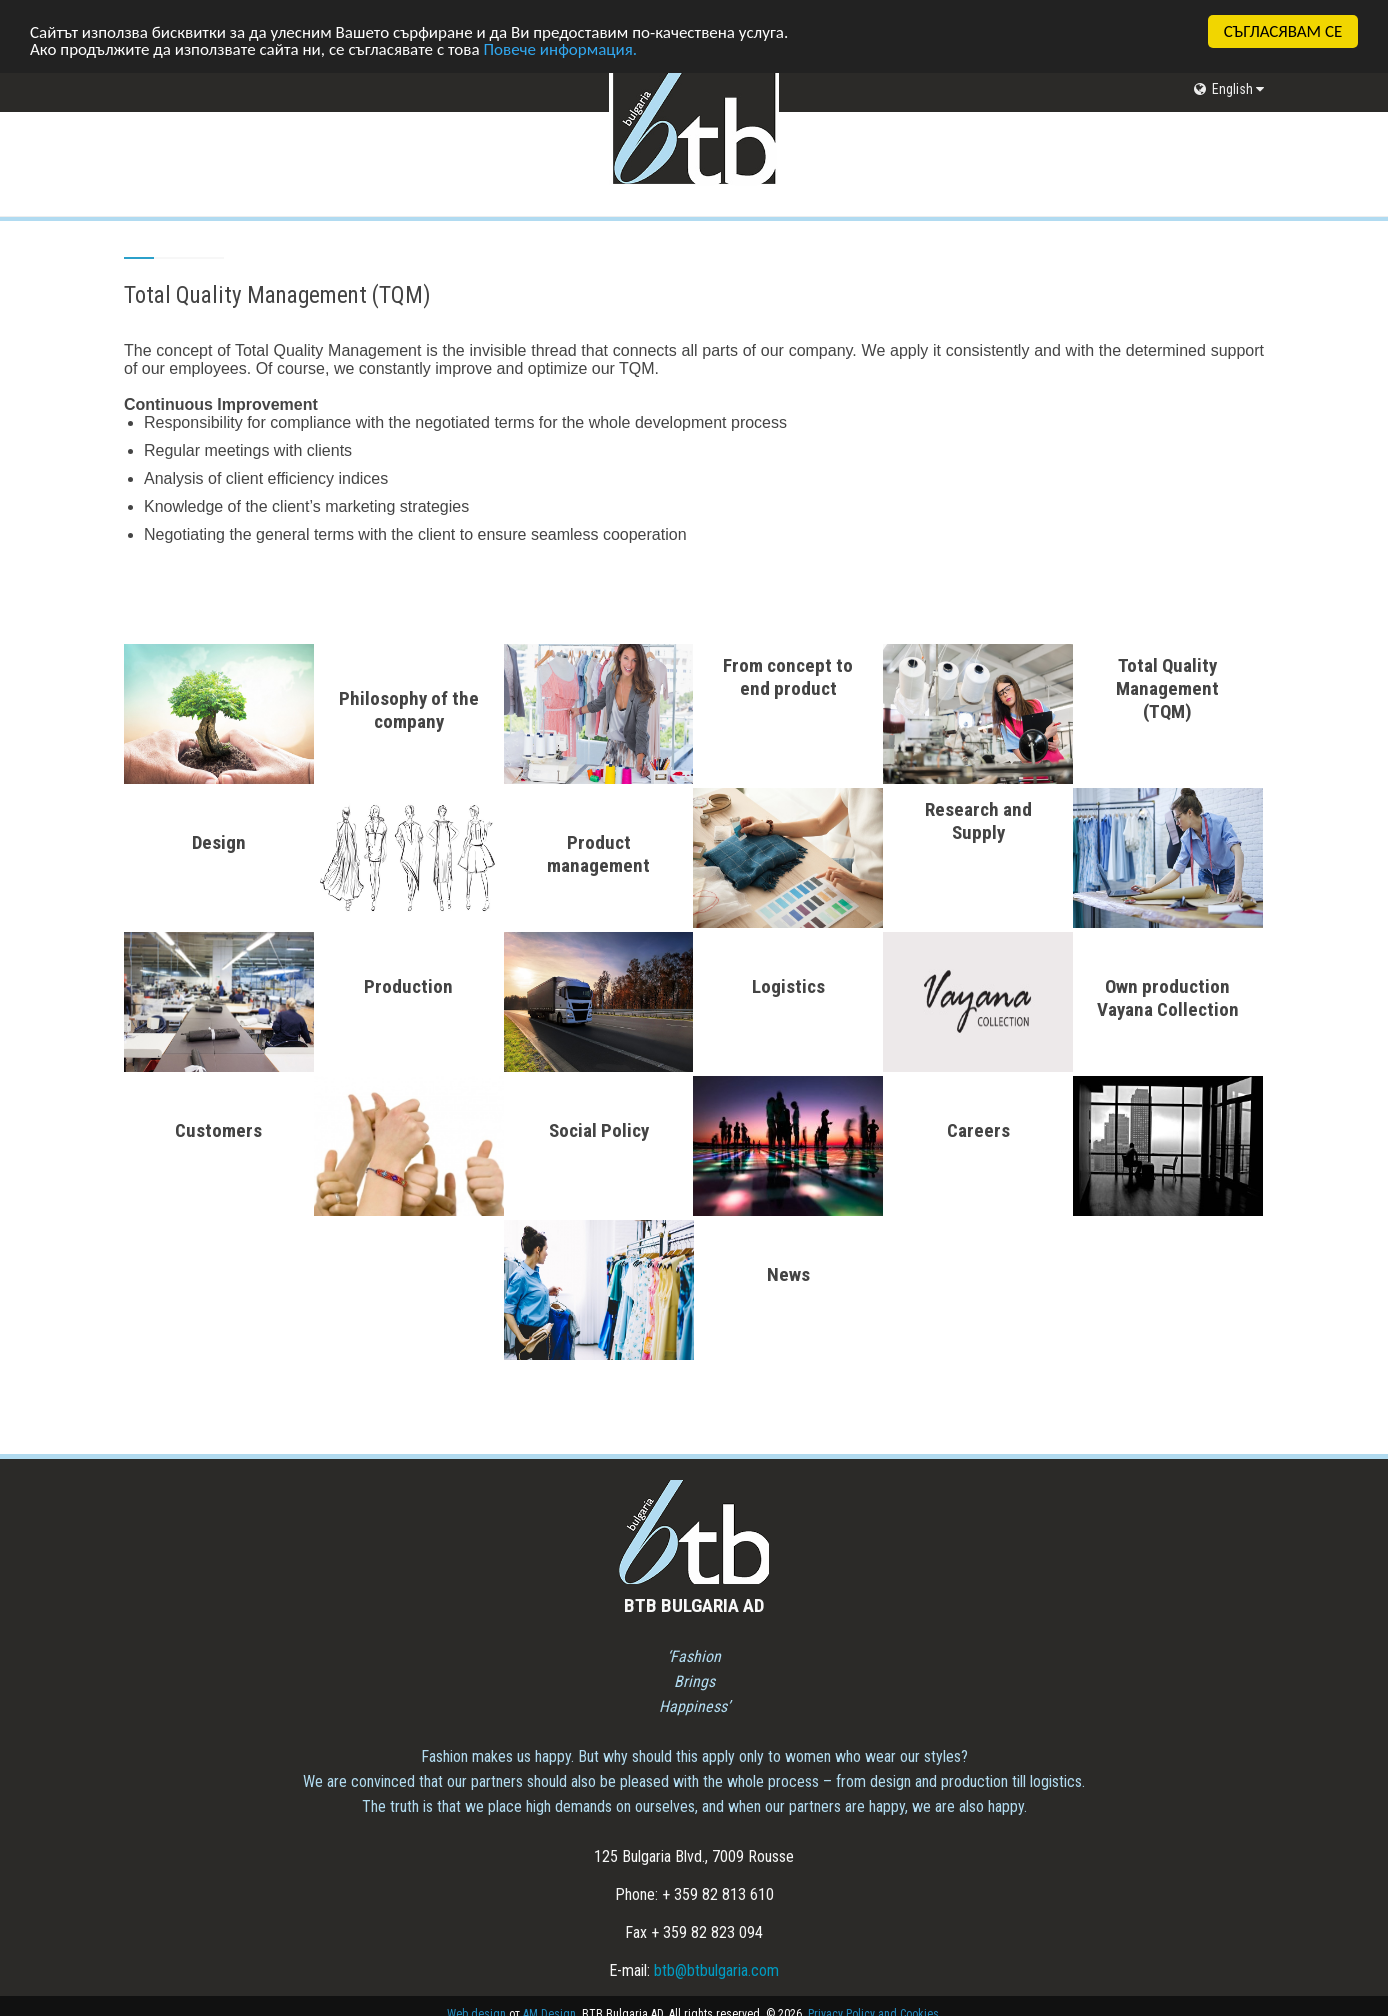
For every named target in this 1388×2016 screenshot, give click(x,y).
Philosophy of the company (409, 710)
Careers (978, 1130)
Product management (598, 854)
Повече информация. (560, 48)
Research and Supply (978, 821)
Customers (218, 1130)
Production (408, 986)
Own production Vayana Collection (1168, 998)
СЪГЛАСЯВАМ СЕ (1283, 31)
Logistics (788, 986)
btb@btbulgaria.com (716, 1970)
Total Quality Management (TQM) (1167, 688)
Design (219, 842)
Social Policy (599, 1130)
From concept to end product (788, 677)
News (788, 1274)
